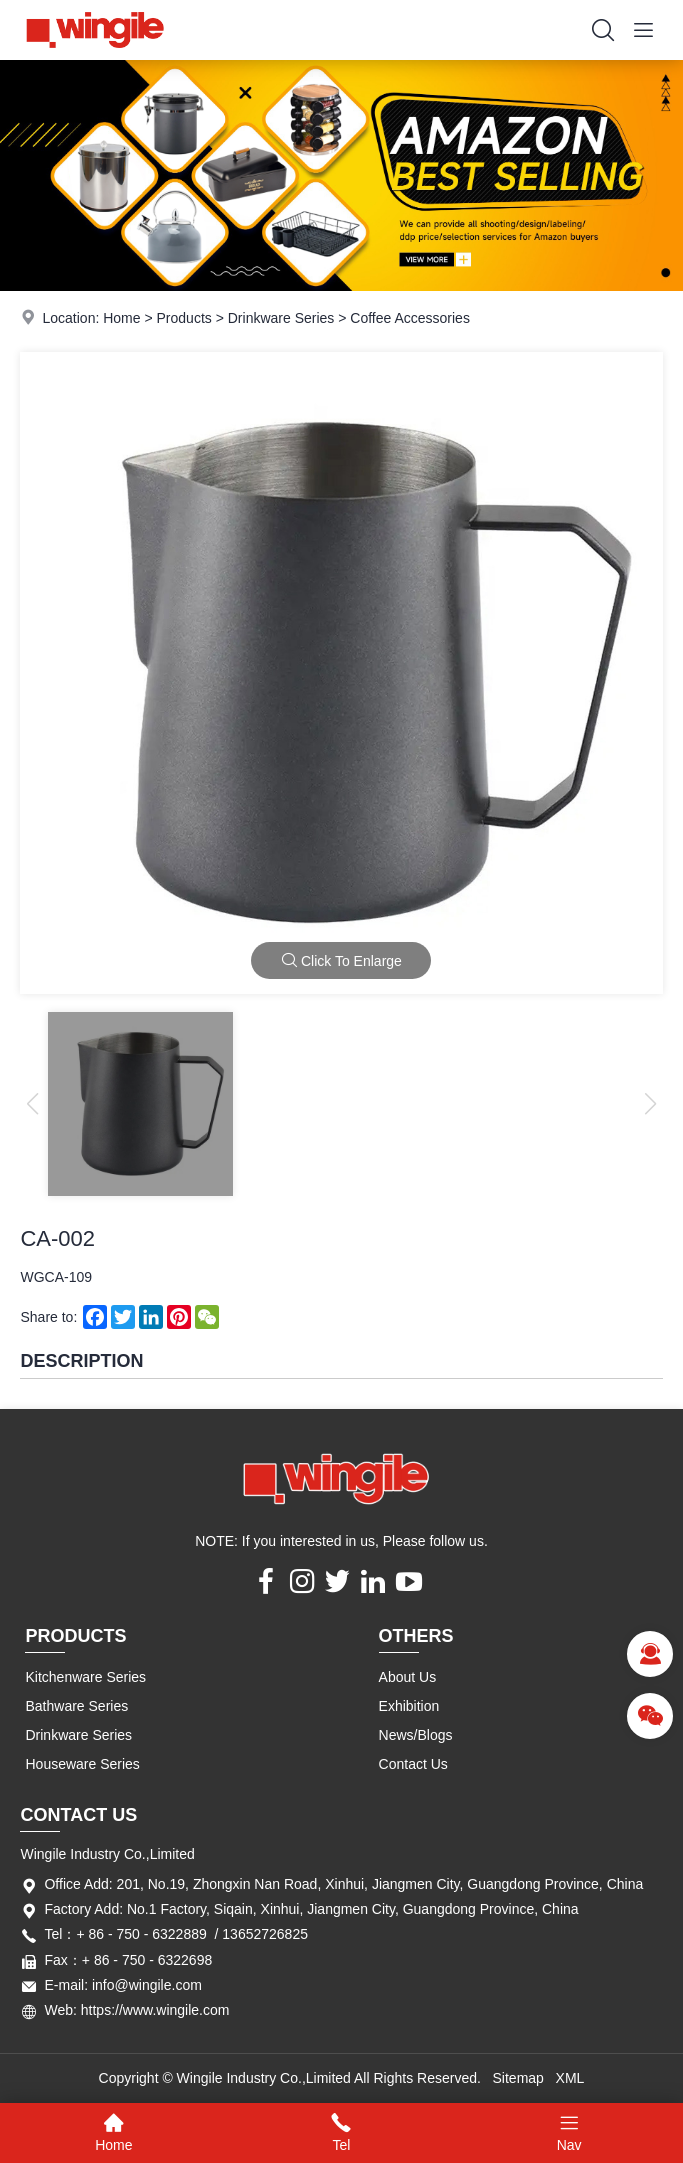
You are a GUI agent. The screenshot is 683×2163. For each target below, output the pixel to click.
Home (121, 318)
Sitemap (518, 2078)
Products (184, 318)
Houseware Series (82, 1764)
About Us (408, 1677)
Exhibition (409, 1706)
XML (570, 2078)
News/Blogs (416, 1735)
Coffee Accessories (410, 318)
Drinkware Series (281, 318)
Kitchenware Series (85, 1677)
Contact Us (413, 1764)
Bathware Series (76, 1706)
